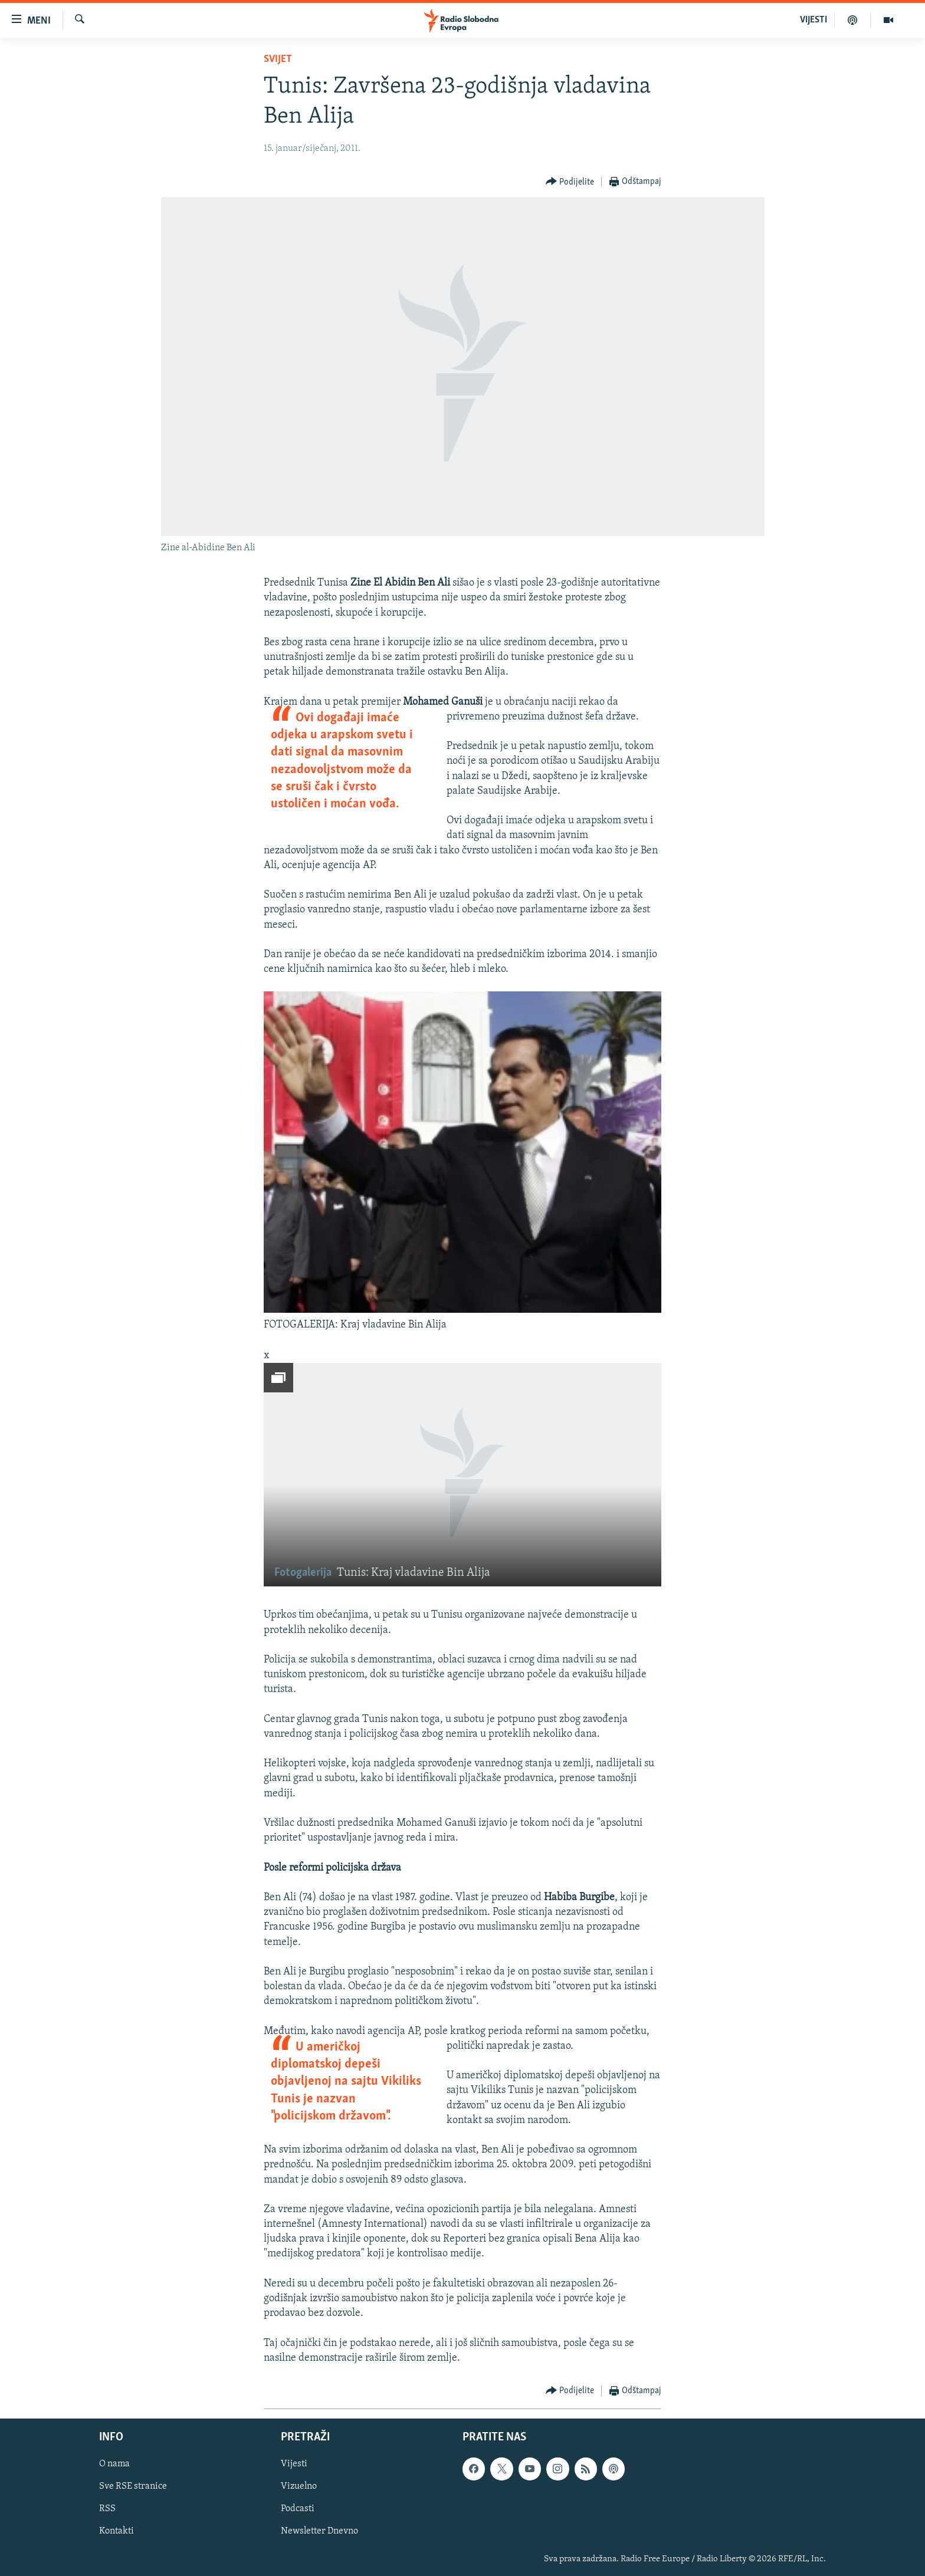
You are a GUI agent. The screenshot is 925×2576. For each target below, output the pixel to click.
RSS (107, 2509)
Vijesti (294, 2464)
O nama (114, 2464)
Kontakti (116, 2531)
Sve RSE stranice (133, 2486)
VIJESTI (813, 20)
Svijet (278, 59)
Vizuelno (299, 2486)
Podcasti (297, 2509)
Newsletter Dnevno (319, 2531)
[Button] (570, 182)
